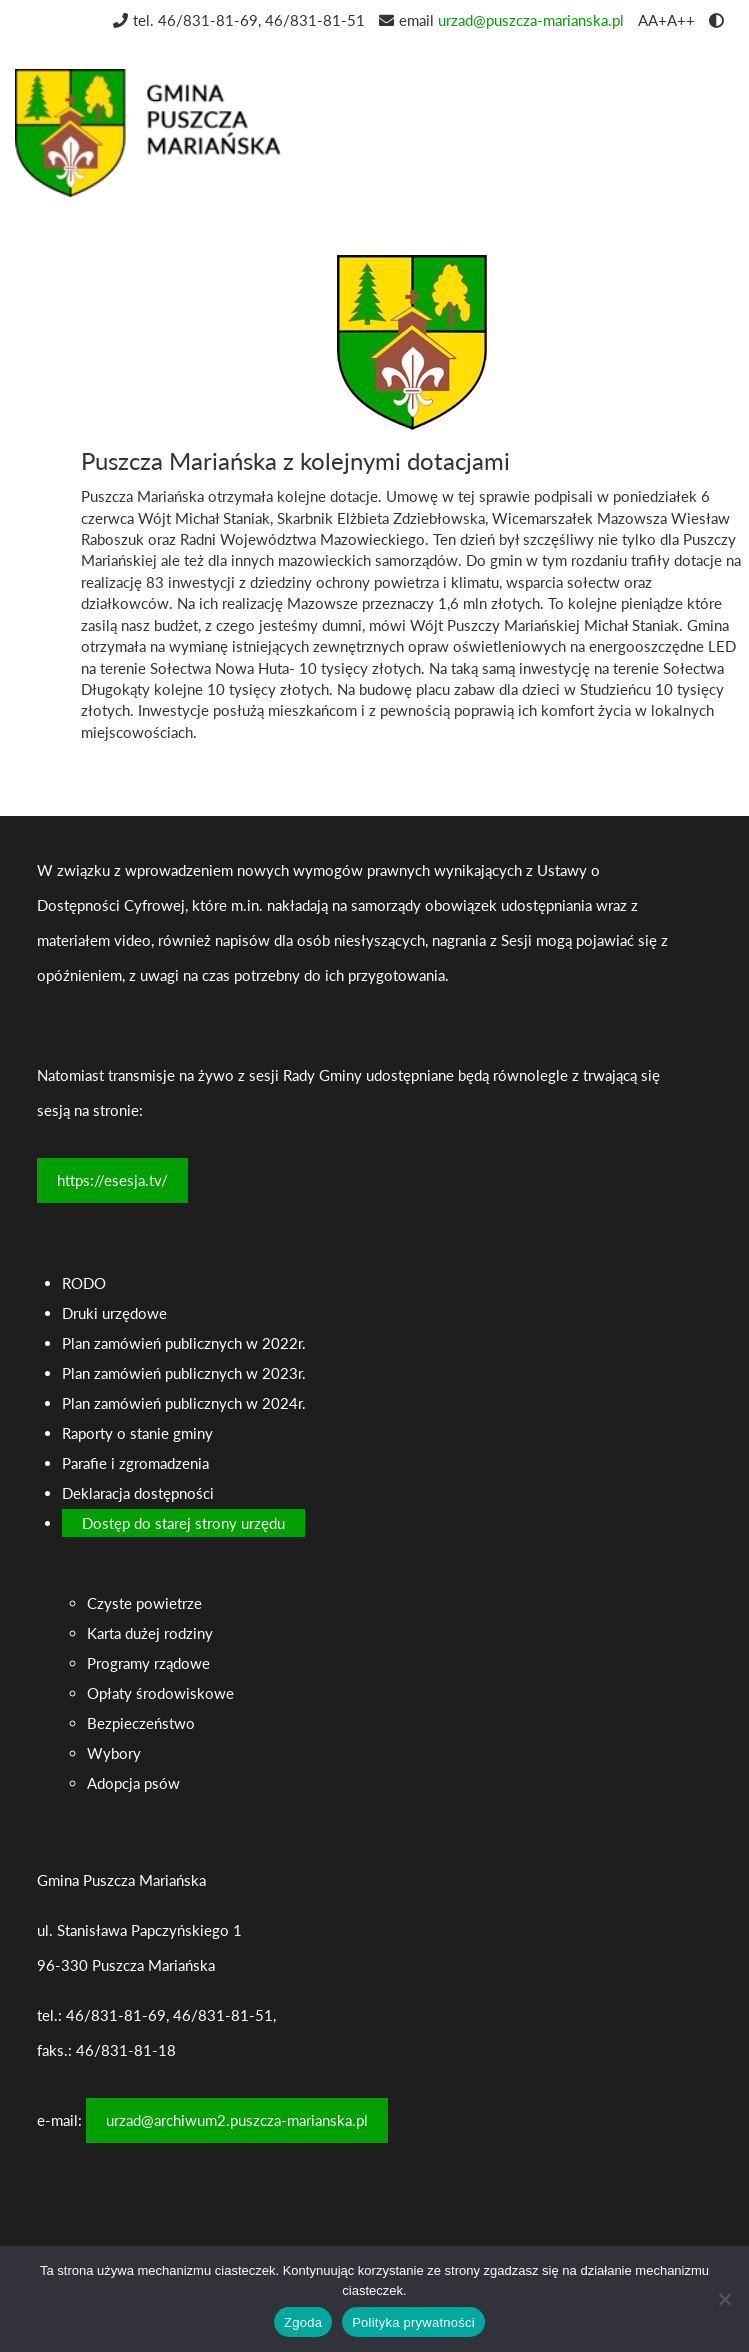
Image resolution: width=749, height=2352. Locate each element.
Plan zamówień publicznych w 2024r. (184, 1403)
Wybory (114, 1753)
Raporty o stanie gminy (137, 1433)
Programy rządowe (148, 1663)
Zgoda (303, 2322)
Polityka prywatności (413, 2322)
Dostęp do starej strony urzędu (183, 1523)
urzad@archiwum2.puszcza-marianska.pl (237, 2120)
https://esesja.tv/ (112, 1180)
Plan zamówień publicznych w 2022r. (184, 1343)
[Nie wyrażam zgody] (724, 2299)
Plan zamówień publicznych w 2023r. (184, 1373)
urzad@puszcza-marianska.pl (531, 20)
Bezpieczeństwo (141, 1723)
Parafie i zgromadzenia (135, 1463)
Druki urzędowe (114, 1313)
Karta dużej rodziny (150, 1633)
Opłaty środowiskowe (160, 1693)
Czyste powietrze (144, 1603)
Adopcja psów (133, 1783)
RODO (84, 1283)
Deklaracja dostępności (138, 1493)
